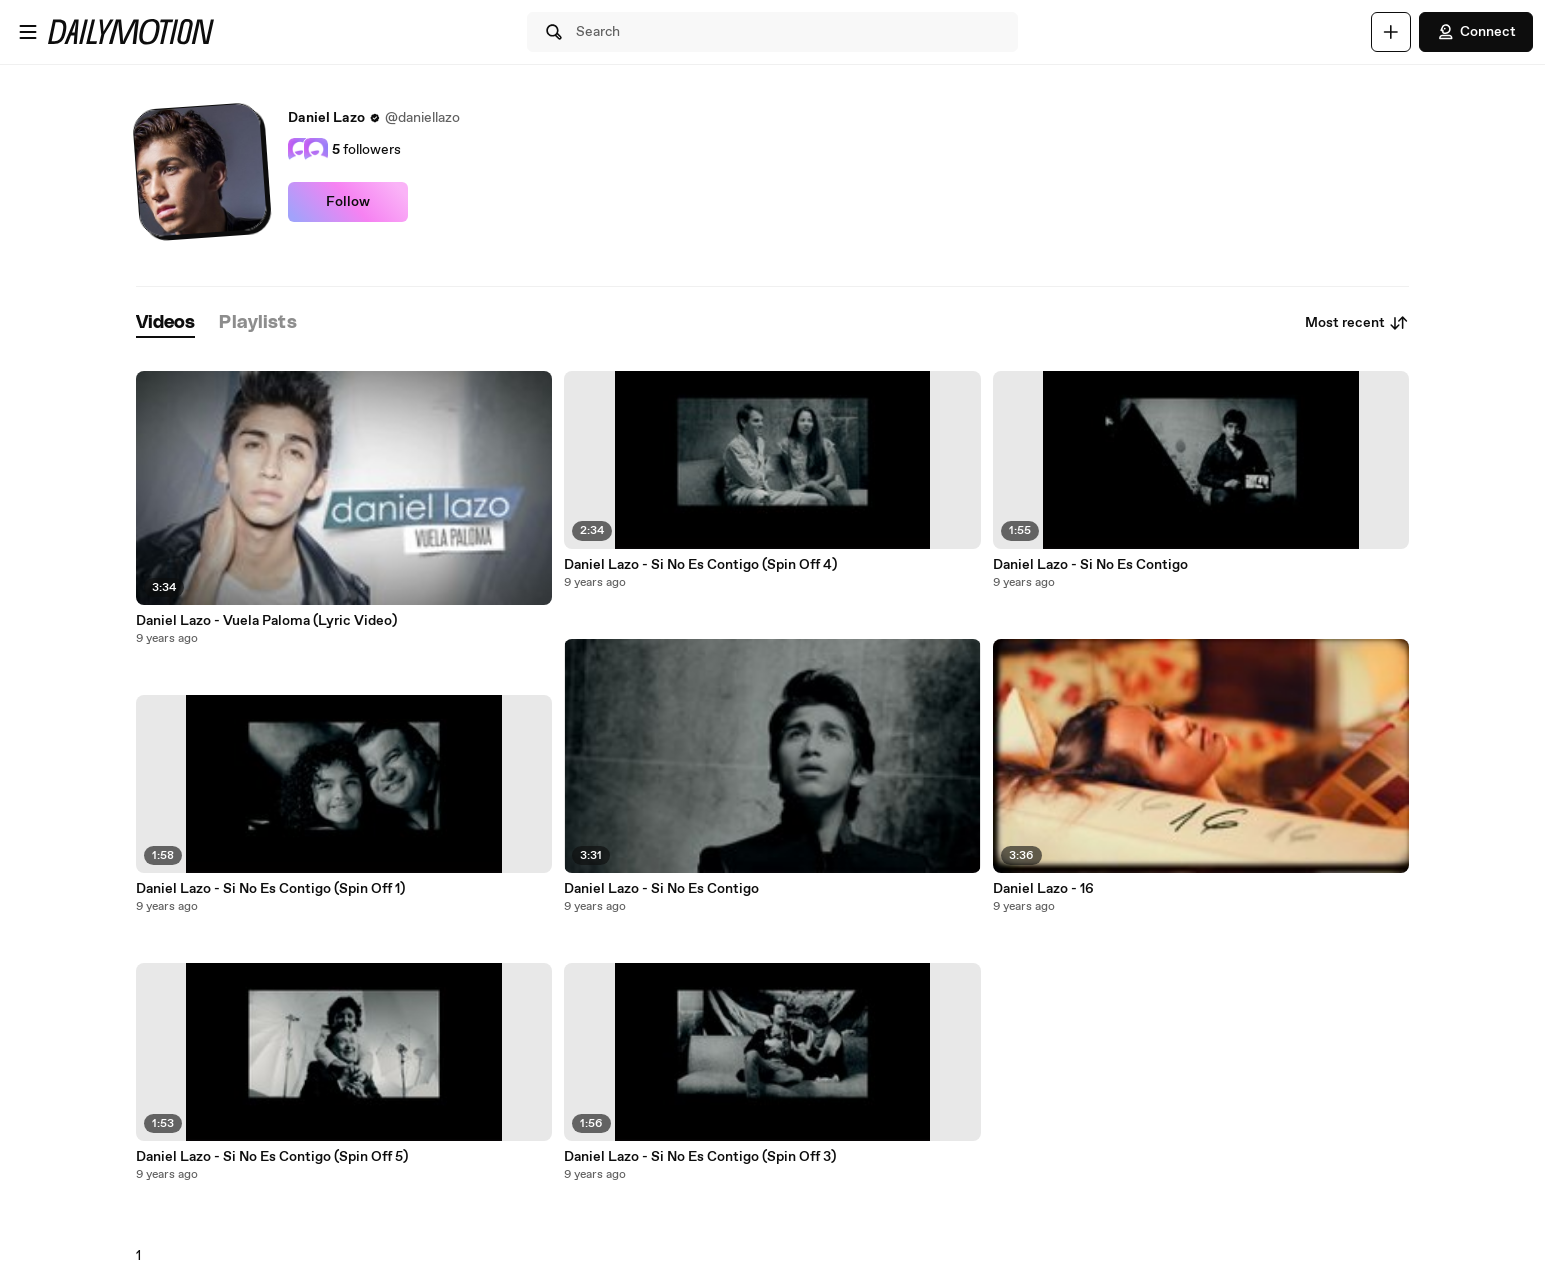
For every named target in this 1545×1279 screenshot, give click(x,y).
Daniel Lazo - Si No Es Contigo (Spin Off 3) (700, 1157)
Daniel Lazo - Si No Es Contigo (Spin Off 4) (700, 565)
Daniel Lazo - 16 (1043, 889)
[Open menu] (28, 32)
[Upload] (1391, 32)
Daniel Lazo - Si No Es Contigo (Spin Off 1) (270, 889)
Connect (1476, 32)
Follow (348, 202)
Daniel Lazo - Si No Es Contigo (661, 889)
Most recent (1357, 323)
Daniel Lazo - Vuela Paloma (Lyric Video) (266, 621)
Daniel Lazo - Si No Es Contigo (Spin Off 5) (272, 1157)
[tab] (166, 323)
